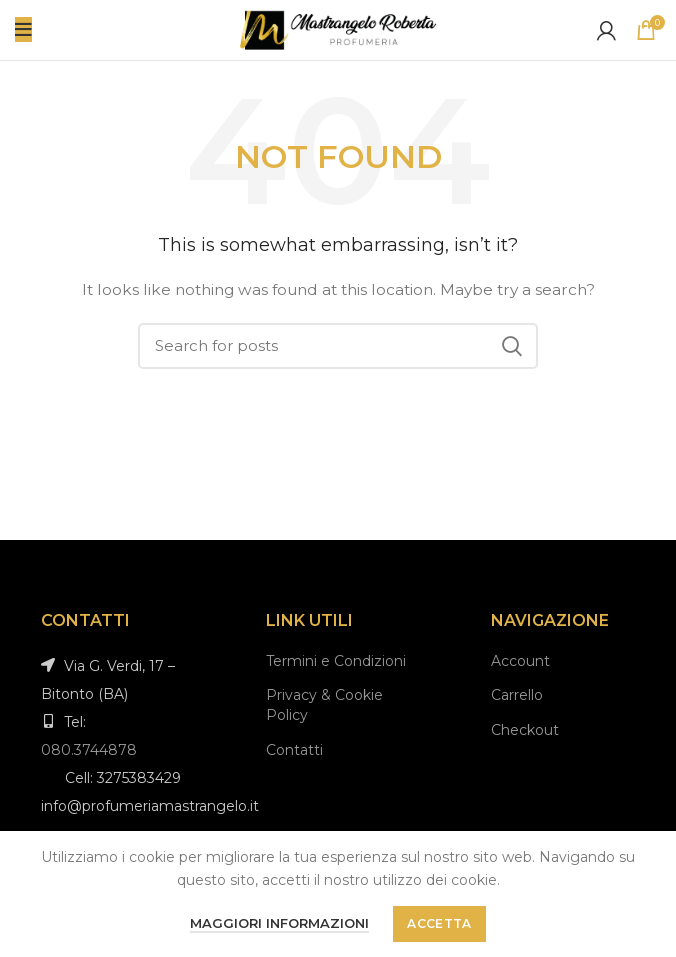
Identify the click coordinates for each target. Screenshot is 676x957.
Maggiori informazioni (279, 923)
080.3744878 (89, 750)
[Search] (338, 346)
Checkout (525, 730)
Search (511, 346)
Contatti (294, 750)
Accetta (439, 923)
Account (520, 661)
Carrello (517, 695)
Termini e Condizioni (336, 661)
